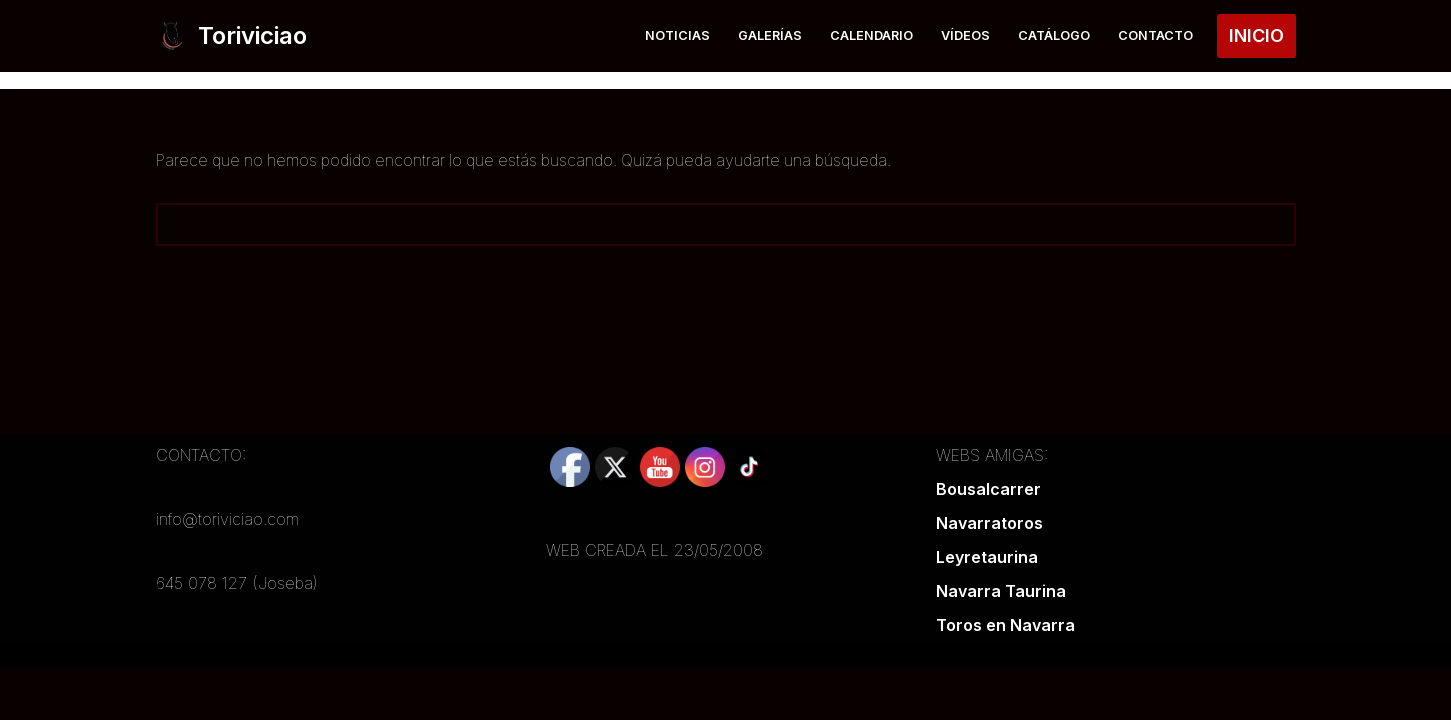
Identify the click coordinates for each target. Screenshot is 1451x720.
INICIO (1256, 35)
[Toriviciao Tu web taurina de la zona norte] (231, 36)
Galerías (770, 35)
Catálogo (1054, 35)
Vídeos (965, 35)
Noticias (677, 35)
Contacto (1155, 35)
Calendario (871, 35)
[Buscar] (703, 225)
